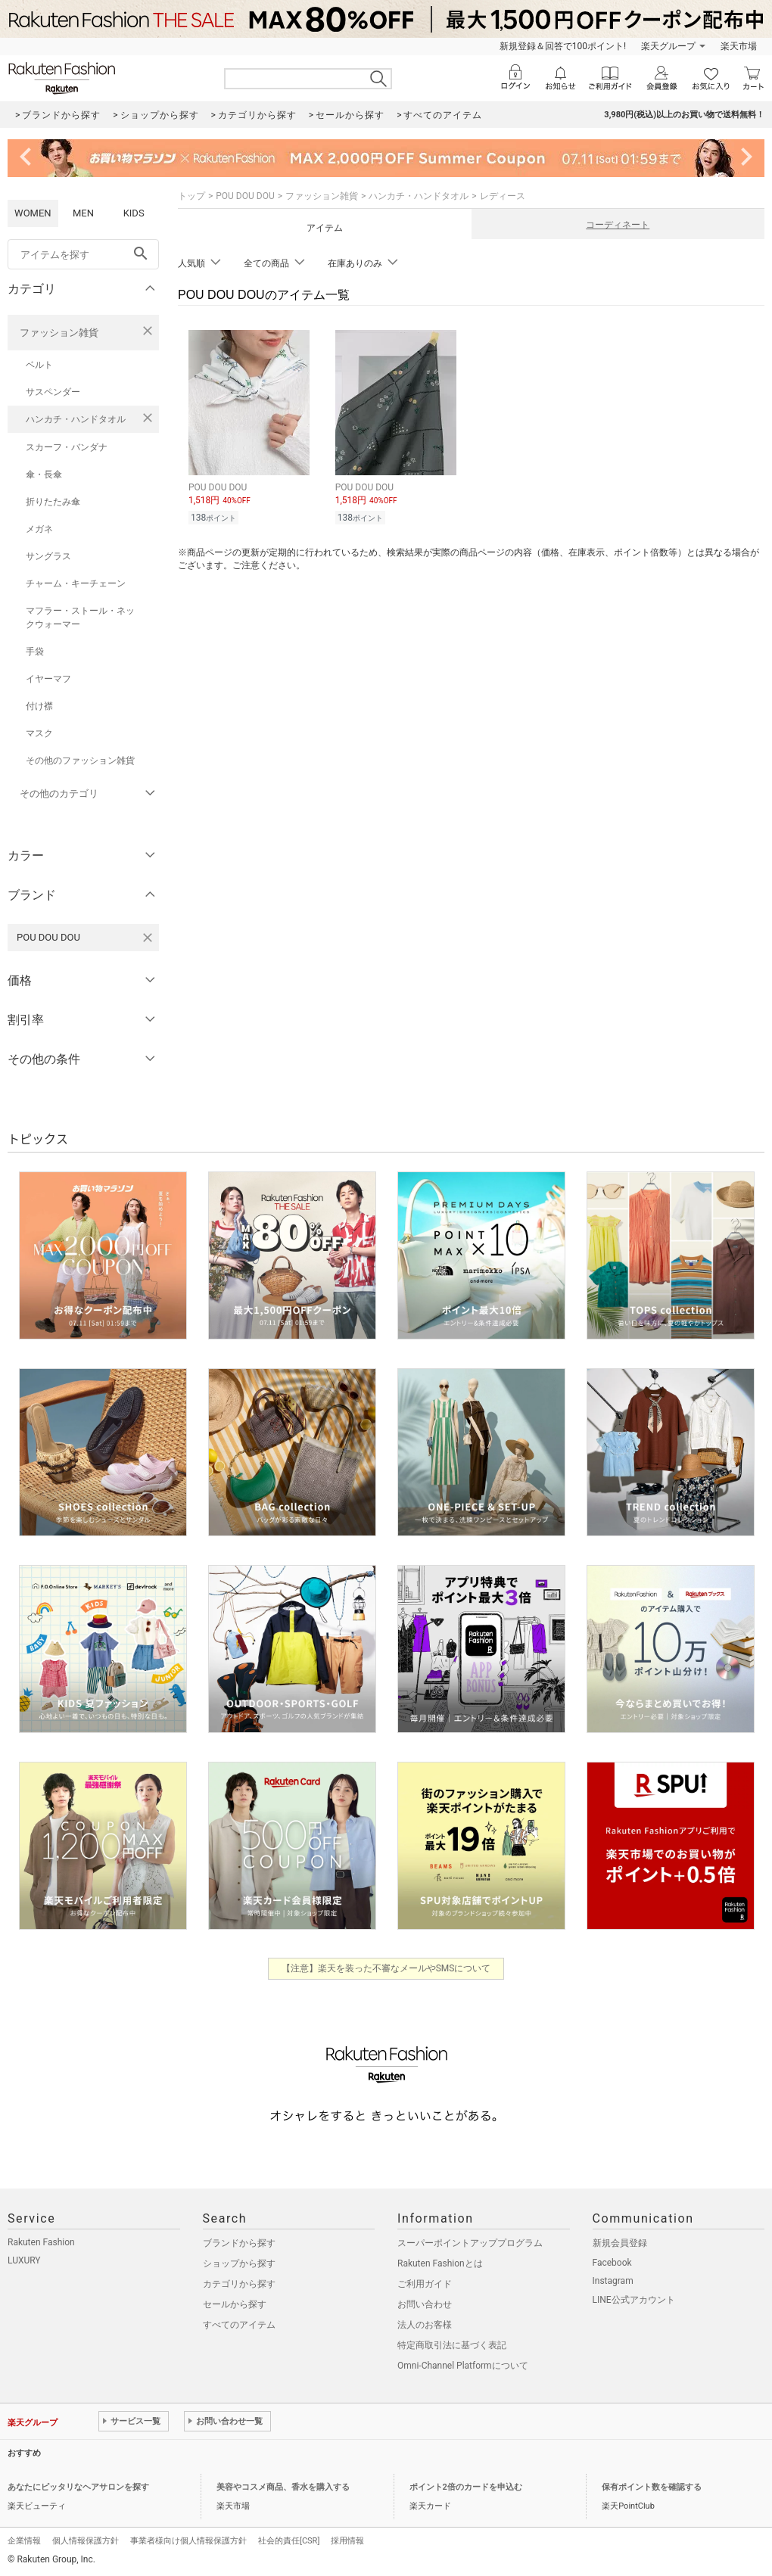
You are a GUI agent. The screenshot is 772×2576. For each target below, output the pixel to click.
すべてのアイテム (239, 2324)
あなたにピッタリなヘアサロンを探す (78, 2487)
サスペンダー (53, 392)
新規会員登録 (620, 2243)
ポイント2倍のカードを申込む (465, 2487)
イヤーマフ (48, 679)
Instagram (613, 2281)
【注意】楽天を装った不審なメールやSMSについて (386, 1968)
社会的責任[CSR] (288, 2541)
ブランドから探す (239, 2243)
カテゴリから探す (239, 2284)
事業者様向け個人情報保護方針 (188, 2541)
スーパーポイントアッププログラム (470, 2243)
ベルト (39, 364)
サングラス (48, 556)
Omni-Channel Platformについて (462, 2365)
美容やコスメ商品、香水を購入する (283, 2487)
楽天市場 (739, 46)
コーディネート (617, 224)
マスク (39, 733)
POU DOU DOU (245, 196)
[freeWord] (83, 254)
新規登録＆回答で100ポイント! (563, 46)
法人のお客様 (424, 2324)
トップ (191, 196)
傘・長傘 (44, 474)
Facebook (612, 2262)
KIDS (134, 213)
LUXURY (24, 2260)
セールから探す (234, 2304)
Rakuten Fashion (41, 2242)
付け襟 (39, 706)
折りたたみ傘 (53, 501)
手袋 (35, 651)
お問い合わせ (424, 2304)
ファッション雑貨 (59, 332)
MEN (83, 213)
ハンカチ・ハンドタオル (76, 419)
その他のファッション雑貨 (80, 760)
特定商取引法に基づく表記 (451, 2345)
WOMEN (32, 213)
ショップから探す (239, 2263)
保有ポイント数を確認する (652, 2487)
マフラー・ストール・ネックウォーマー (80, 617)
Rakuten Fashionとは (440, 2263)
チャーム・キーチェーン (76, 583)
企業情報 (24, 2541)
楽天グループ (668, 46)
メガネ (39, 529)
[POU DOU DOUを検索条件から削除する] (147, 937)
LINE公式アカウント (634, 2299)
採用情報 (347, 2541)
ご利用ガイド (424, 2284)
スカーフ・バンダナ (66, 447)
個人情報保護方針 (85, 2541)
